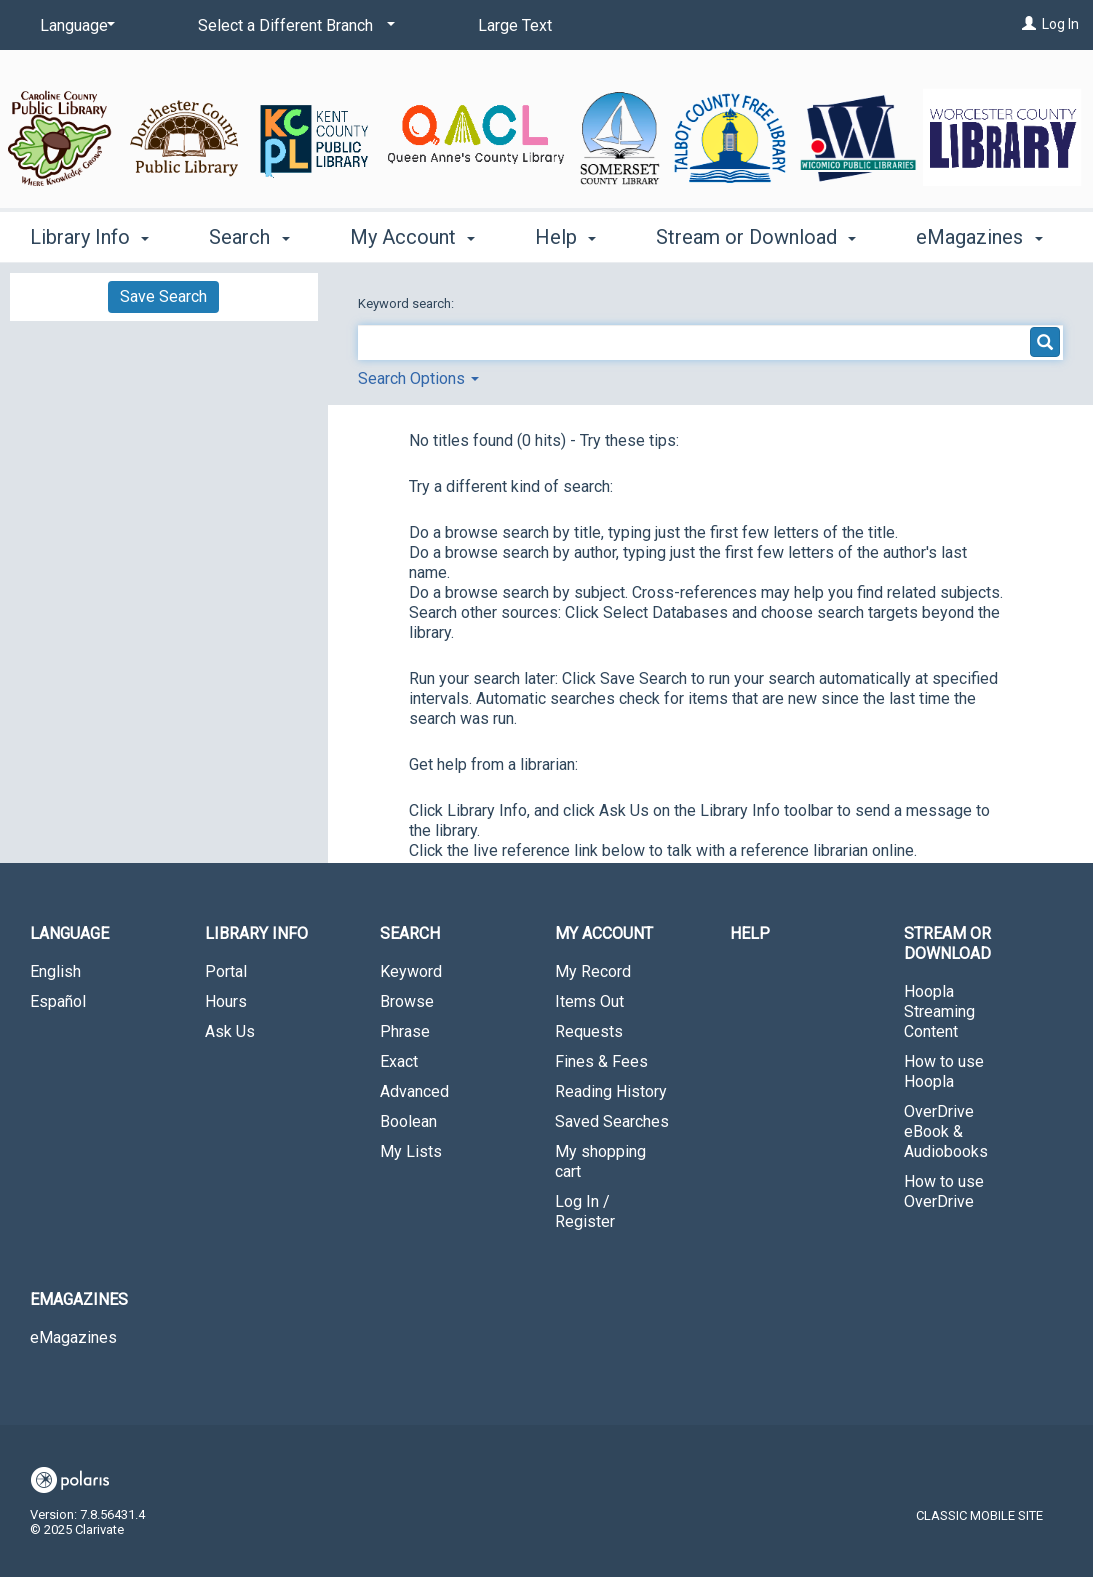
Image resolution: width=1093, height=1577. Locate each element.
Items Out (589, 1001)
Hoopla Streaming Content (939, 1011)
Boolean (408, 1121)
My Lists (411, 1151)
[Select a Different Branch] (293, 26)
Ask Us (230, 1031)
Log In (1060, 24)
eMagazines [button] (979, 237)
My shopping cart (600, 1161)
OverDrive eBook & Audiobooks (946, 1131)
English (55, 971)
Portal (226, 971)
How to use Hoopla (944, 1071)
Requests (589, 1031)
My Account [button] (412, 237)
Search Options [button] (418, 378)
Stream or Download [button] (756, 237)
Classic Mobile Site (979, 1515)
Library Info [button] (89, 237)
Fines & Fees (601, 1061)
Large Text (515, 25)
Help (750, 933)
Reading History (611, 1091)
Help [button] (565, 237)
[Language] (74, 26)
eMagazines (73, 1337)
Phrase (405, 1031)
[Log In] (1029, 24)
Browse (407, 1001)
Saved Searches (612, 1121)
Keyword (411, 971)
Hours (226, 1001)
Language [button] (69, 933)
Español (58, 1001)
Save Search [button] (163, 296)
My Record (593, 971)
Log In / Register (585, 1211)
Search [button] (249, 237)
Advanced (414, 1091)
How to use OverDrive (944, 1191)
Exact (399, 1061)
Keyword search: (407, 303)
